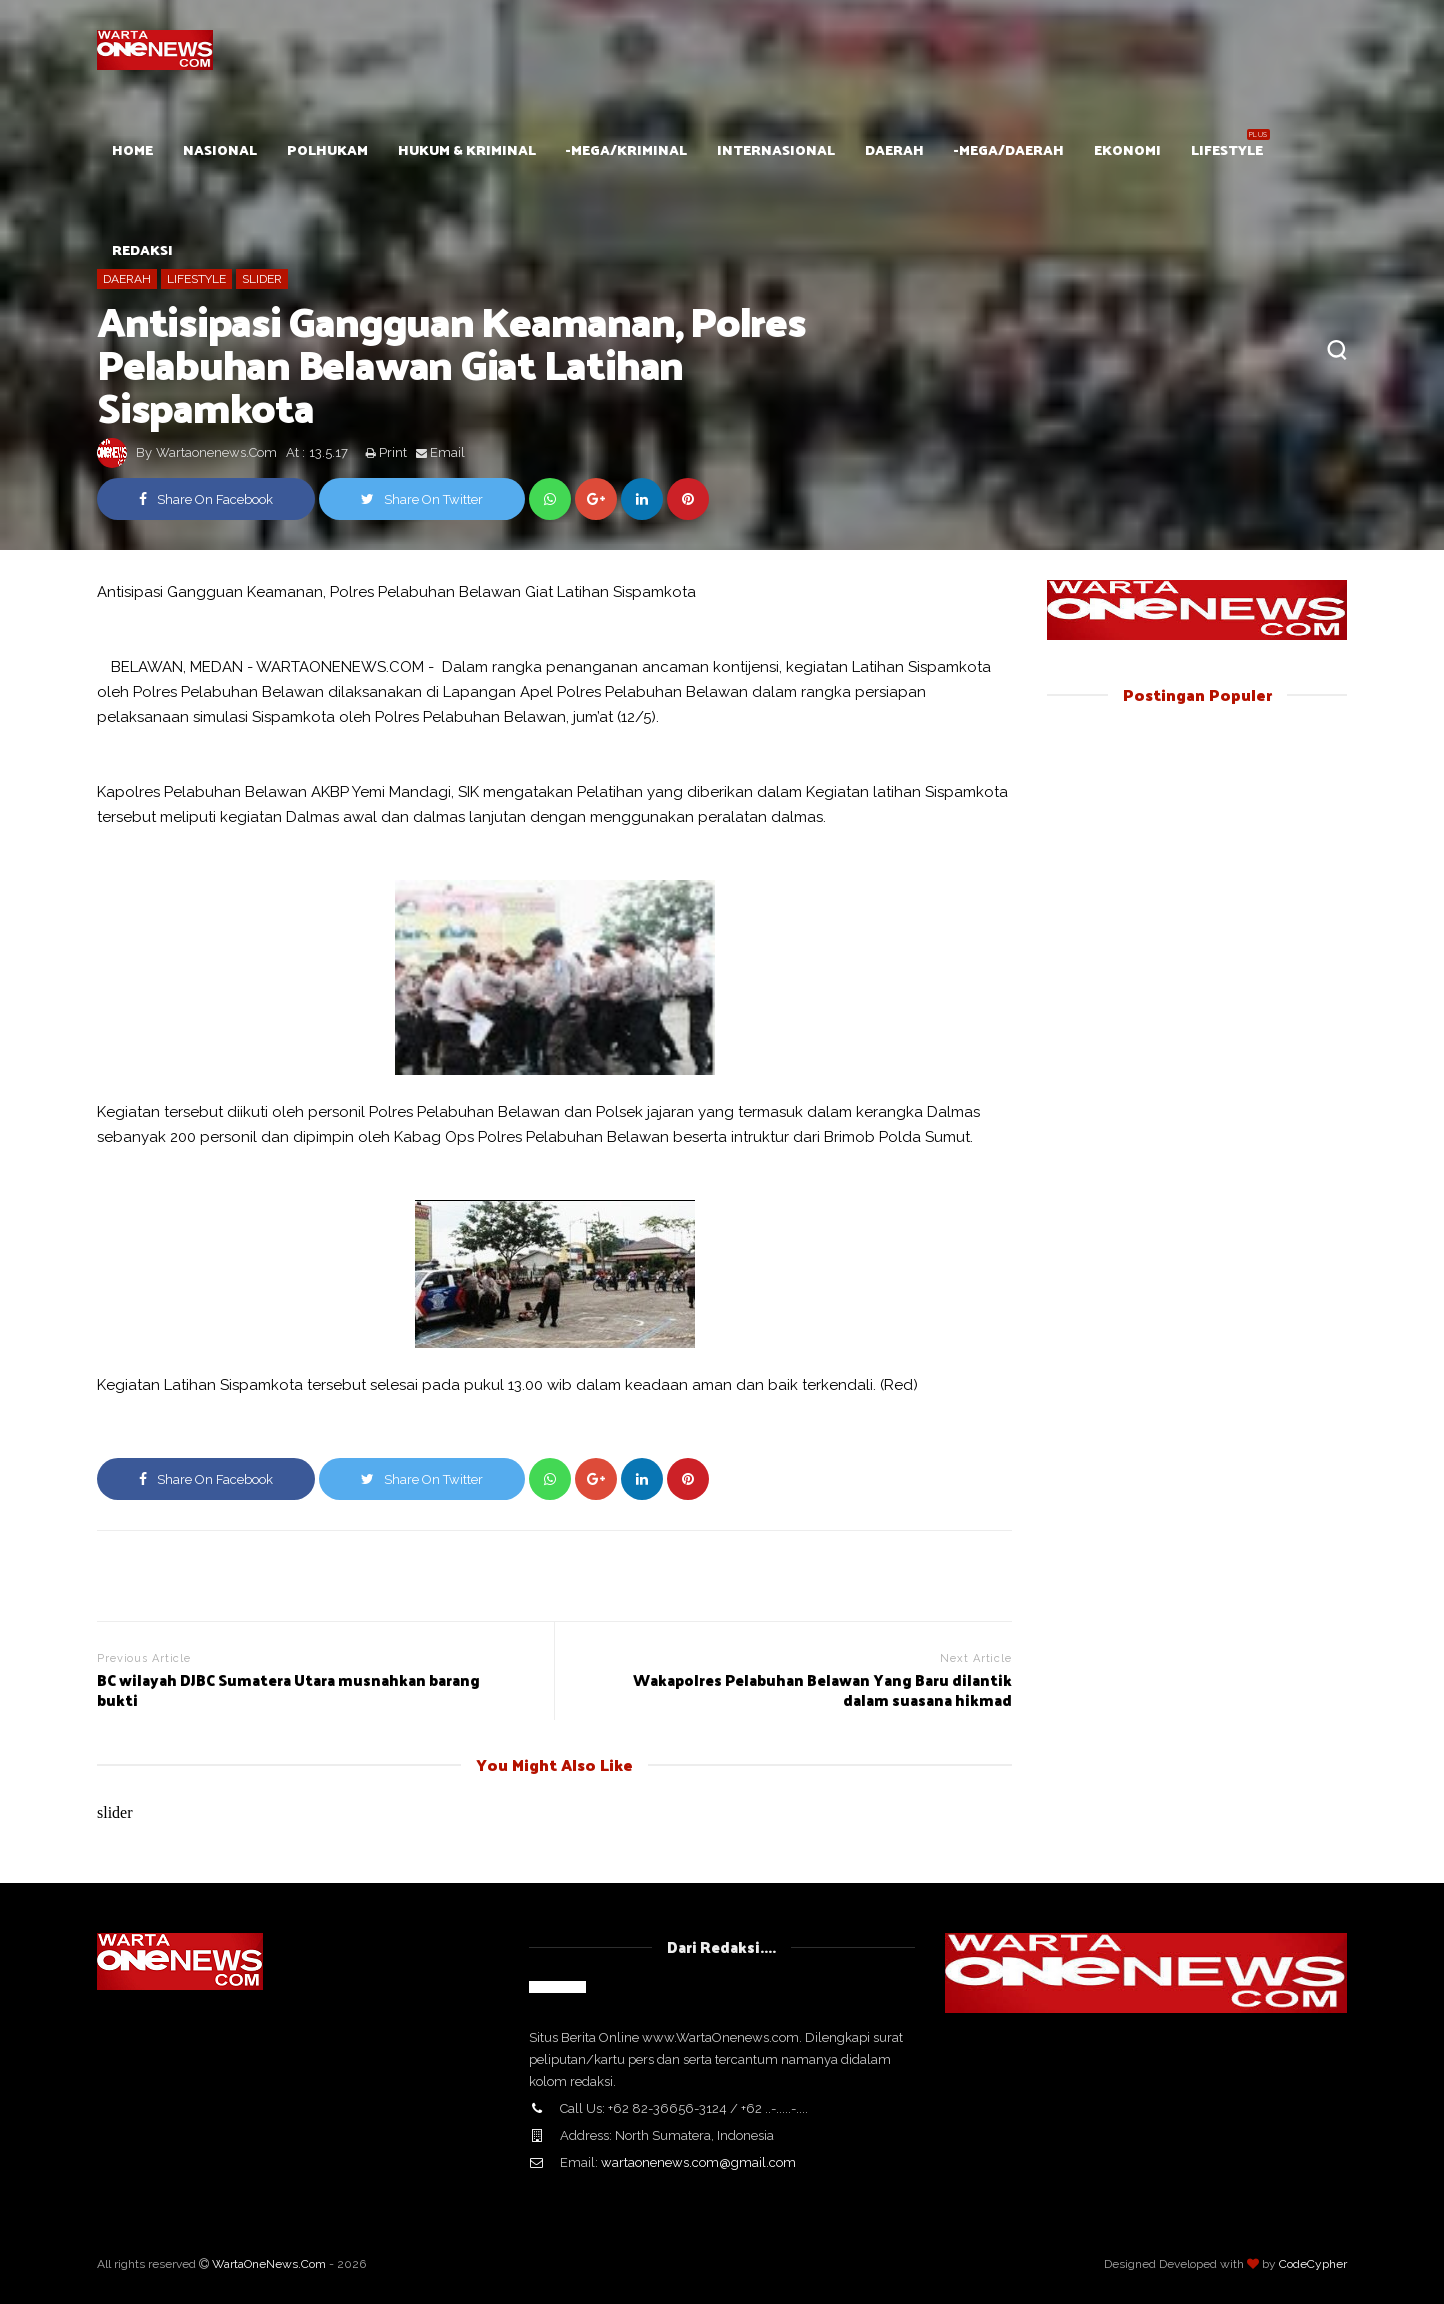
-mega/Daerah (1009, 149)
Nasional (220, 149)
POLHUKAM (327, 149)
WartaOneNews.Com (269, 2264)
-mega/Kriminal (626, 149)
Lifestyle (1227, 149)
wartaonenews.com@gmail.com (698, 2162)
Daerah (894, 149)
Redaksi (142, 249)
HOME (132, 149)
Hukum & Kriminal (467, 149)
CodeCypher (1313, 2264)
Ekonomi (1127, 149)
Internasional (776, 149)
